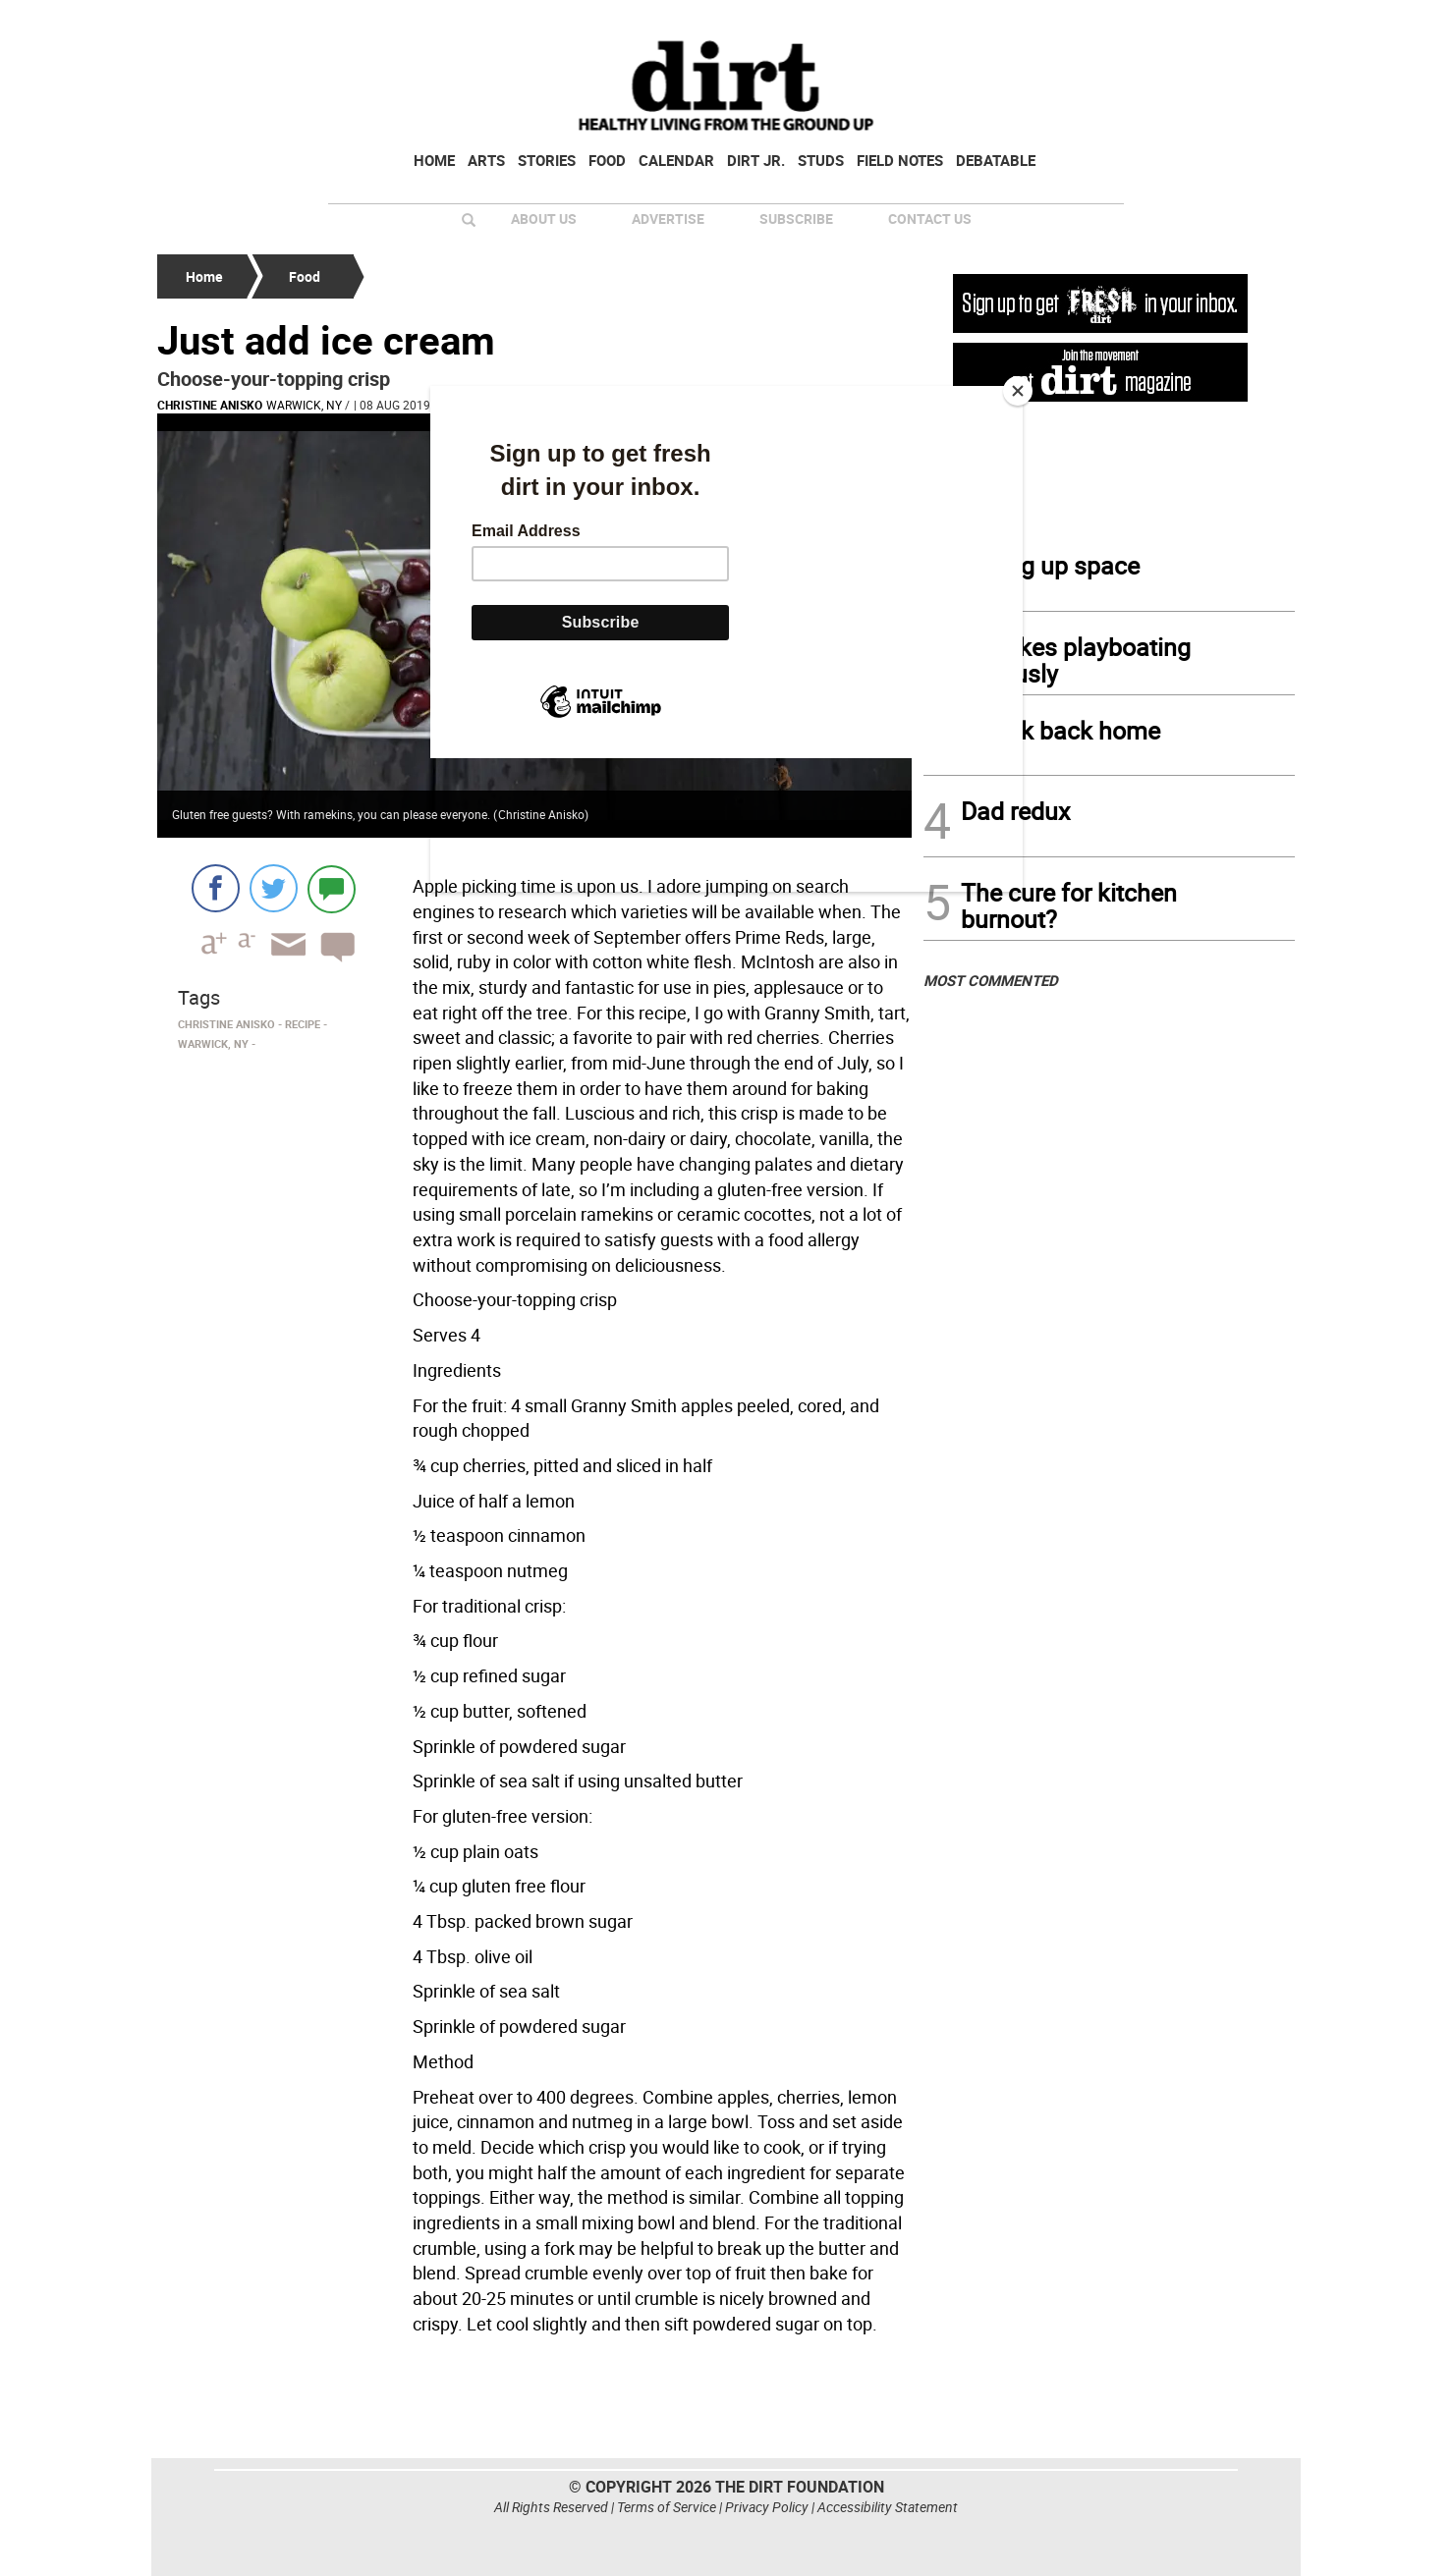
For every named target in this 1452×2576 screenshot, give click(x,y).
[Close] (1018, 391)
